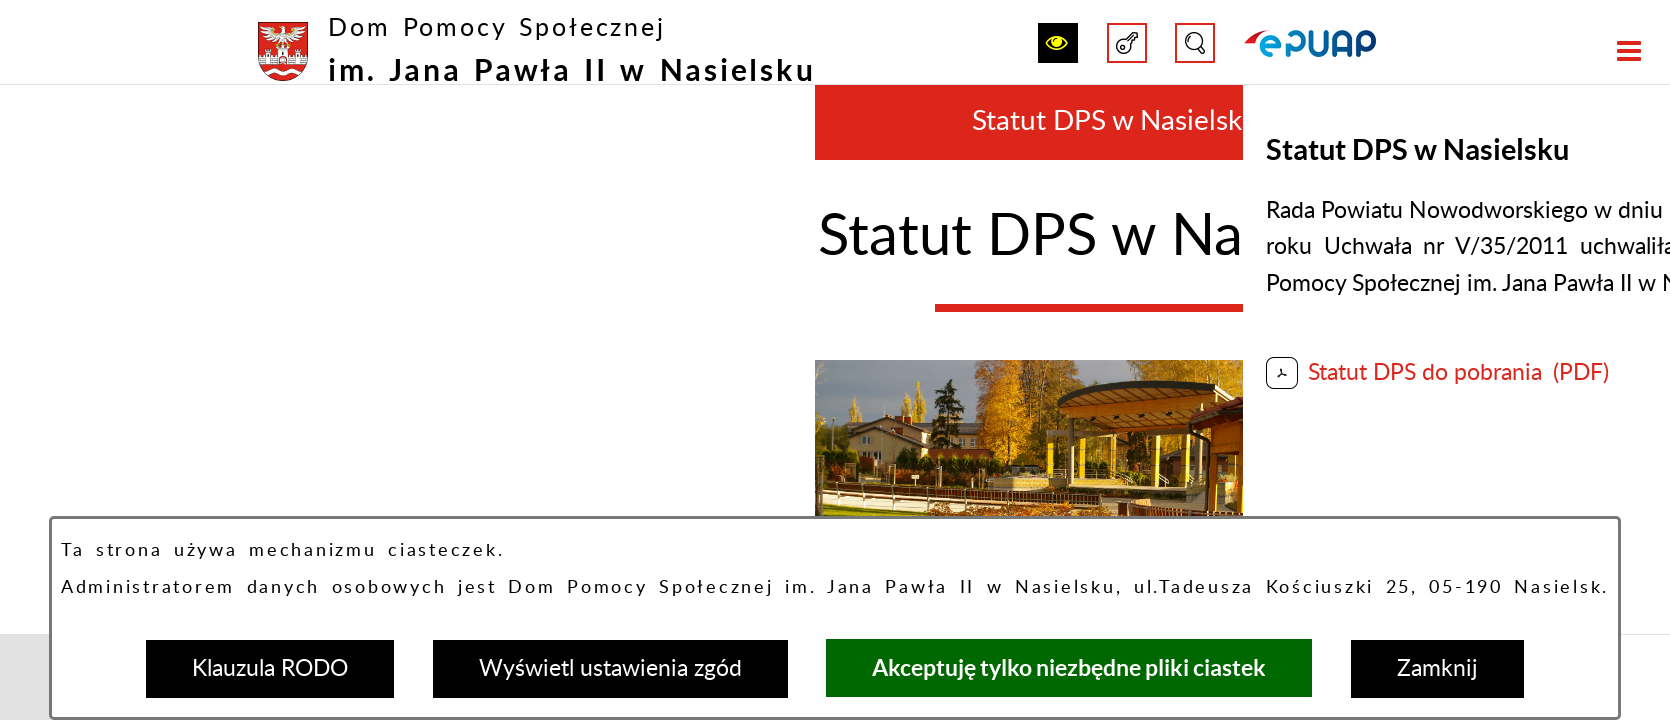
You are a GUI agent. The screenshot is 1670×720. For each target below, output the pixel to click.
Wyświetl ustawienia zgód (610, 668)
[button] (1058, 43)
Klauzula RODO (270, 668)
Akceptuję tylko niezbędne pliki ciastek (1069, 667)
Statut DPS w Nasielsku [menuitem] (1115, 121)
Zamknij (1437, 668)
